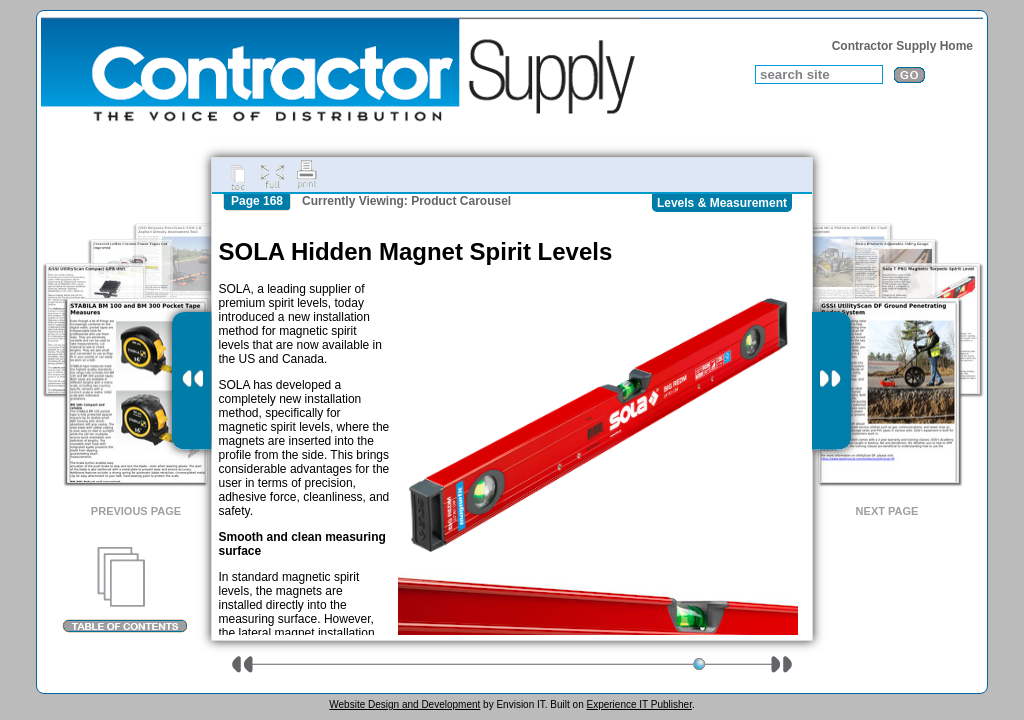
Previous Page (136, 511)
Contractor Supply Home (902, 46)
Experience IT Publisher (638, 704)
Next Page (887, 511)
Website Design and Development (404, 704)
